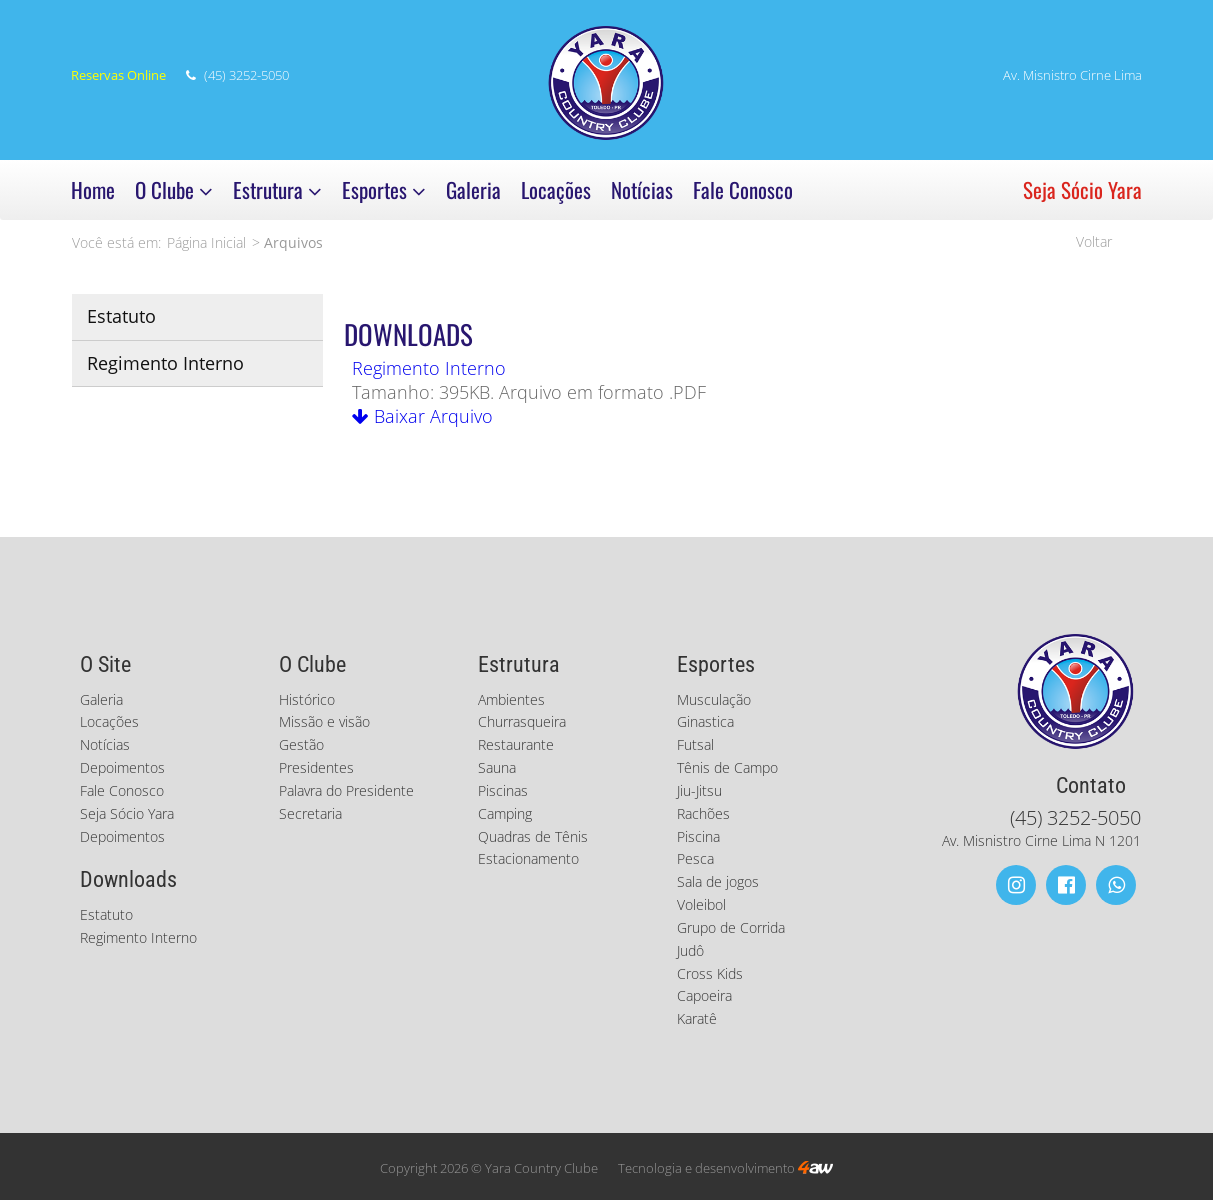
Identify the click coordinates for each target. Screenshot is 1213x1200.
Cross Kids (710, 973)
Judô (690, 950)
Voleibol (701, 904)
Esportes (384, 189)
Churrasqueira (522, 721)
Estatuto (121, 316)
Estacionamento (528, 858)
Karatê (697, 1018)
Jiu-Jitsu (699, 790)
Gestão (301, 744)
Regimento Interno (165, 363)
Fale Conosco (743, 189)
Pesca (695, 858)
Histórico (307, 699)
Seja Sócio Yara (1082, 189)
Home (93, 189)
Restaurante (516, 744)
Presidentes (316, 767)
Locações (556, 189)
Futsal (695, 744)
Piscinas (503, 790)
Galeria (473, 189)
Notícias (642, 189)
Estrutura (277, 189)
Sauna (497, 767)
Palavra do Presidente (346, 790)
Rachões (703, 813)
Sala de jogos (718, 881)
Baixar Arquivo (422, 416)
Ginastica (705, 721)
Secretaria (310, 813)
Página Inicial (206, 242)
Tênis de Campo (727, 767)
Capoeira (704, 995)
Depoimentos (122, 767)
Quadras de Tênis (533, 836)
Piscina (698, 836)
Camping (505, 813)
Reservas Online (118, 75)
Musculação (714, 699)
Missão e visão (324, 721)
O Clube (174, 189)
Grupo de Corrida (731, 927)
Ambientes (511, 699)
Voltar (1094, 241)
